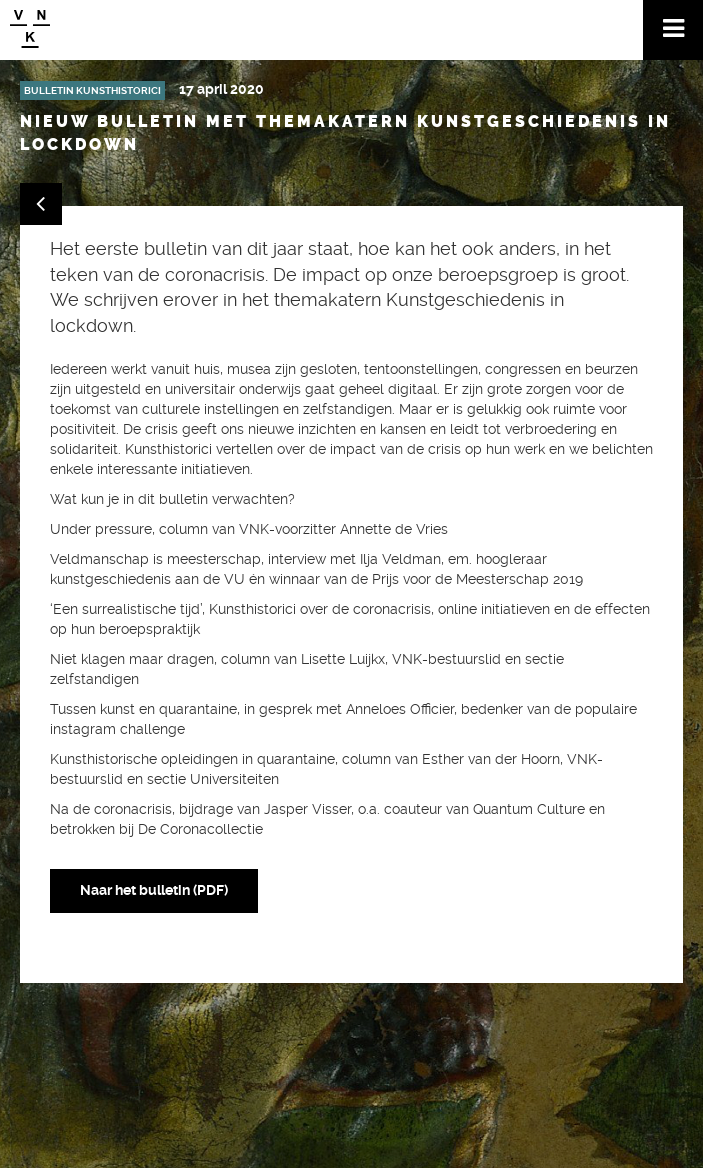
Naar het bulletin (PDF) (154, 890)
